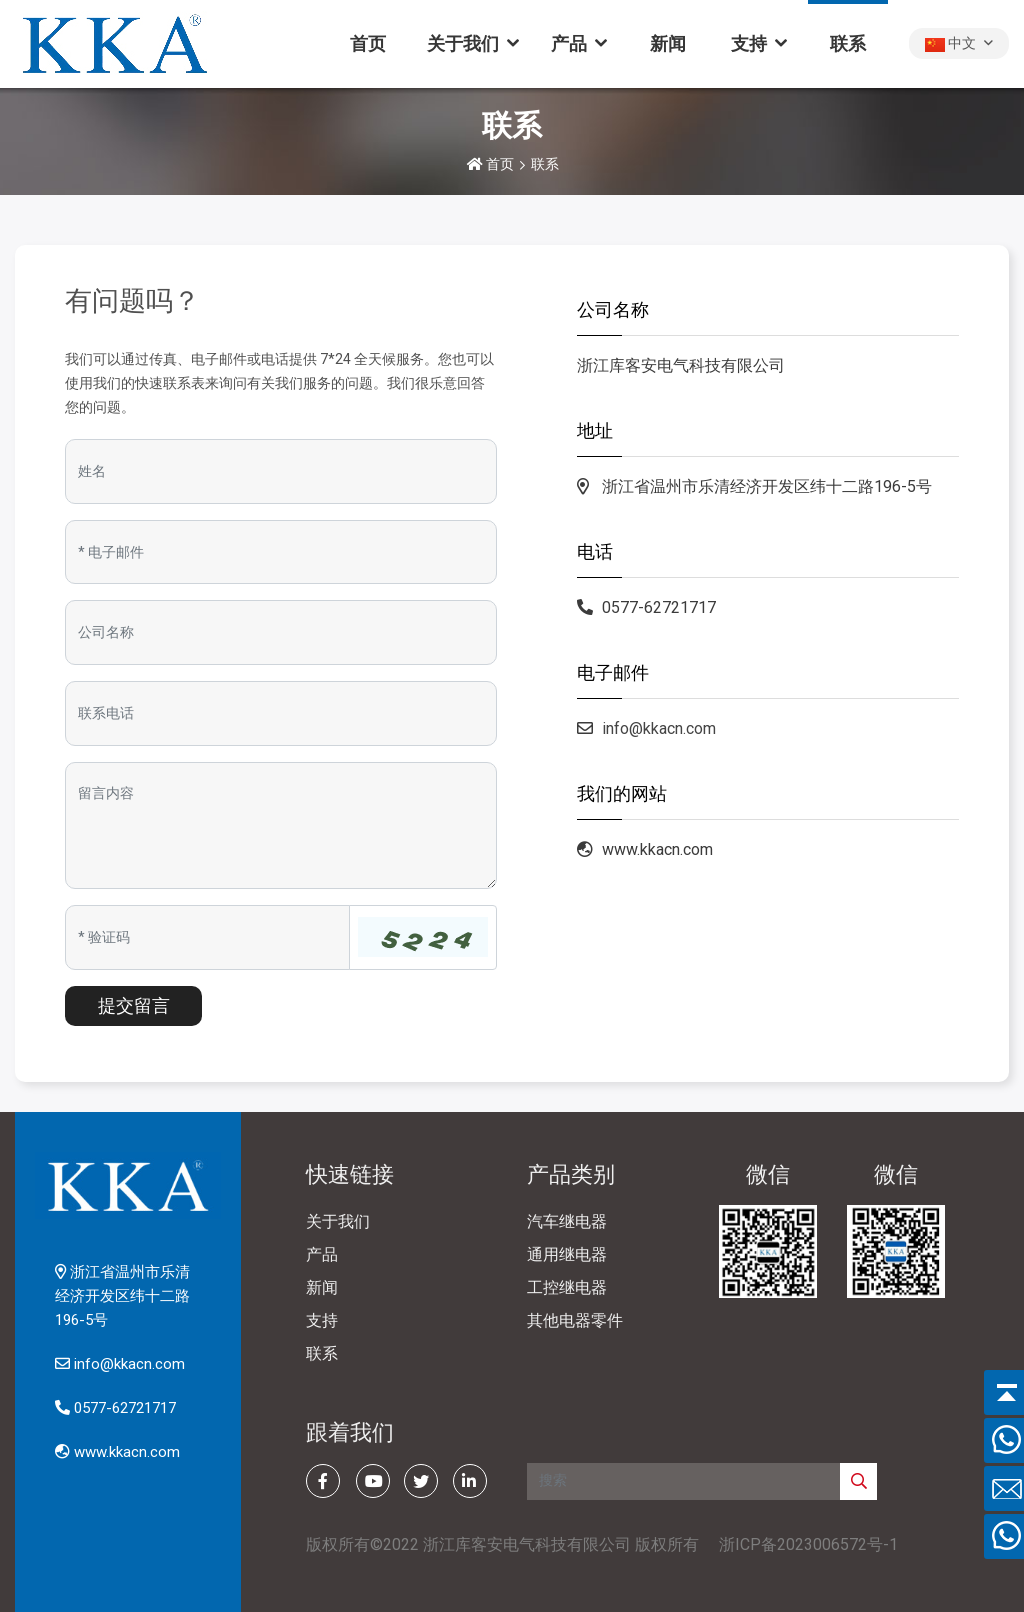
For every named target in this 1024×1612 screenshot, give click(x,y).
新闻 (668, 43)
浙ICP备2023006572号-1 (808, 1544)
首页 (368, 43)
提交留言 (134, 1005)
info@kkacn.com (659, 728)
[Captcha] (207, 937)
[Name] (281, 471)
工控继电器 (567, 1287)
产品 (569, 43)
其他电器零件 (575, 1320)
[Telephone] (281, 713)
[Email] (281, 552)
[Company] (281, 632)
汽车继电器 (567, 1221)
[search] (858, 1481)
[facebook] (323, 1481)
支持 (749, 43)
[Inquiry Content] (281, 826)
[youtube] (373, 1481)
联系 (848, 43)
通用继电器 (567, 1254)
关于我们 (463, 43)
